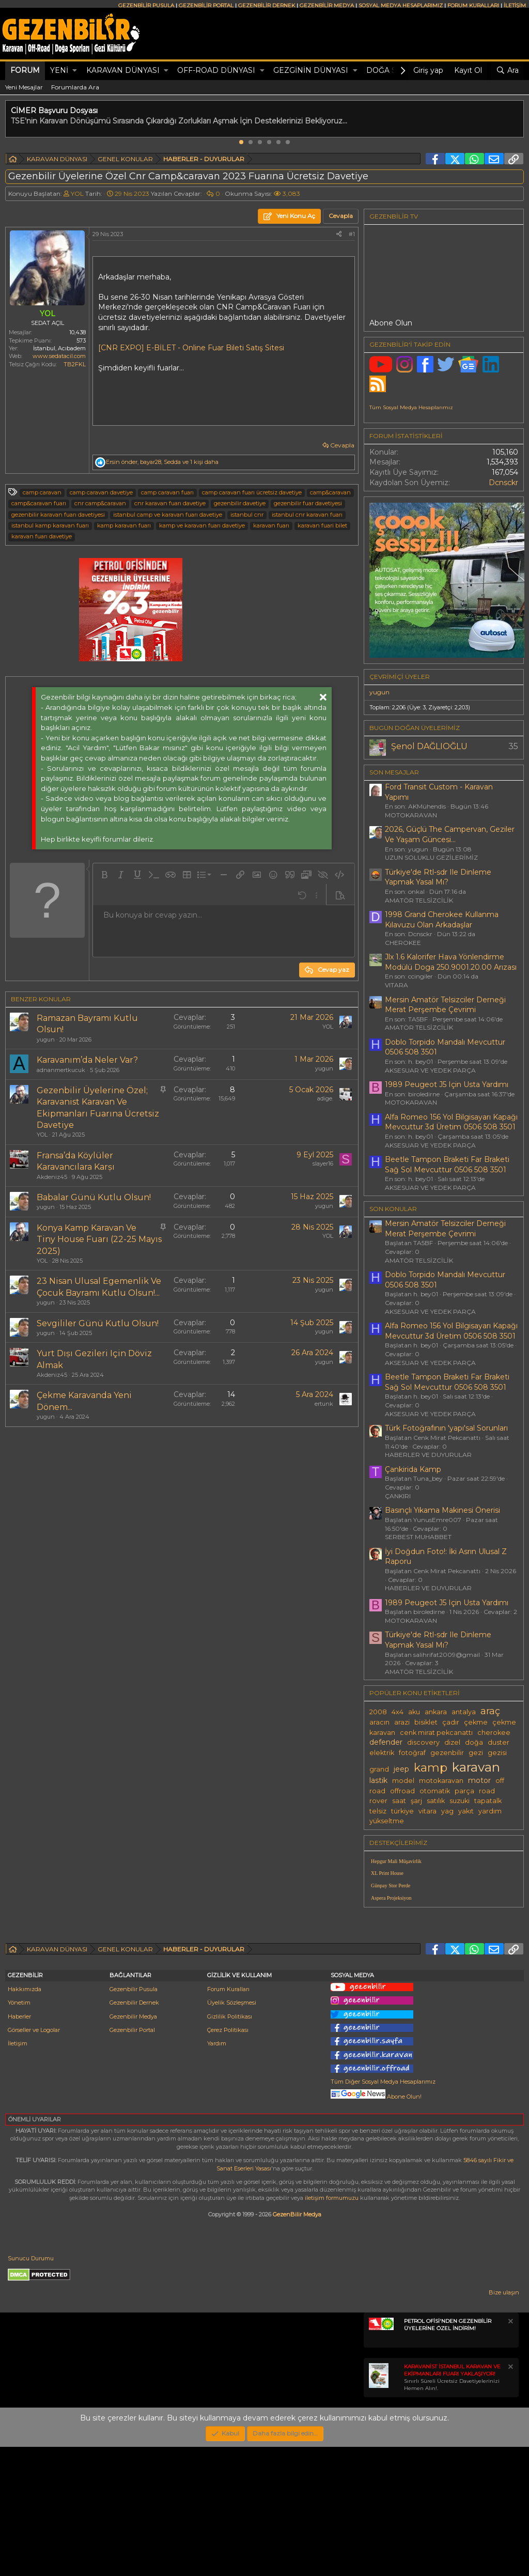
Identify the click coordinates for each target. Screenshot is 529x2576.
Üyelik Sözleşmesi (231, 2131)
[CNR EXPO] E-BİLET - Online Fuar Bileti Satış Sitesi (191, 347)
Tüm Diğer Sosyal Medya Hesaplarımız (383, 2210)
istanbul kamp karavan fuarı (50, 525)
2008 (378, 1712)
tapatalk (488, 1801)
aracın (379, 1722)
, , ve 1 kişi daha (162, 461)
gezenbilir (447, 1753)
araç (490, 1711)
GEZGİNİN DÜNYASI (310, 70)
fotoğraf (412, 1753)
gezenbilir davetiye (240, 503)
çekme (476, 1722)
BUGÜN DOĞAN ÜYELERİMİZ (414, 728)
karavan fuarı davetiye (41, 536)
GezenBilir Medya (297, 2343)
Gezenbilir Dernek (134, 2131)
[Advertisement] (444, 1987)
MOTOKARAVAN (411, 815)
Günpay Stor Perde (390, 1885)
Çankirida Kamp (413, 1469)
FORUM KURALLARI (473, 5)
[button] (75, 70)
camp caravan (42, 492)
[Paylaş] (339, 234)
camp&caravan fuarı (38, 503)
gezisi (497, 1753)
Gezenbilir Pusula (134, 2118)
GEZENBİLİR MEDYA (327, 5)
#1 (352, 234)
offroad (402, 1791)
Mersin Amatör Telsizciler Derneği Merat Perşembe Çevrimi (445, 1005)
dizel (452, 1742)
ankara (436, 1712)
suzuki (459, 1801)
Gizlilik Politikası (229, 2145)
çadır (450, 1722)
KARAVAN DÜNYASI (123, 70)
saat (399, 1801)
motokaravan (441, 1780)
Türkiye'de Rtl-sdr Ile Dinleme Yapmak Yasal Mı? (438, 877)
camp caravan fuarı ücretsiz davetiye (252, 492)
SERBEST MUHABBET (418, 1537)
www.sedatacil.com (59, 356)
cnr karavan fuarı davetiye (170, 503)
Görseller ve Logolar (34, 2159)
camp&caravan (330, 492)
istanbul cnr (246, 514)
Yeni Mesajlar (24, 87)
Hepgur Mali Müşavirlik (396, 1861)
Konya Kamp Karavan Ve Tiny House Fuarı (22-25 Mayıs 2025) (99, 1239)
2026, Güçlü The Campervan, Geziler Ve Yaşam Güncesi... (450, 834)
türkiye (402, 1811)
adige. (325, 1098)
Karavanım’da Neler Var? (87, 1060)
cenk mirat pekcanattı (436, 1732)
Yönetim (19, 2131)
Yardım (216, 2172)
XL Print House (387, 1873)
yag (447, 1811)
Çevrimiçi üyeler (399, 676)
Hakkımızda (24, 2118)
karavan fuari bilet (322, 525)
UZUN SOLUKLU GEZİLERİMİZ (431, 857)
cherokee (493, 1732)
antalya (464, 1712)
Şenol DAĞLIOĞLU (429, 746)
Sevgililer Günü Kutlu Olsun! (98, 1323)
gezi (476, 1753)
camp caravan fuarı (167, 492)
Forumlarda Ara (75, 87)
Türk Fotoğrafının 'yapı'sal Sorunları (446, 1428)
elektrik (381, 1753)
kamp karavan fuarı (124, 525)
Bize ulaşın (504, 2421)
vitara (427, 1811)
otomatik (434, 1791)
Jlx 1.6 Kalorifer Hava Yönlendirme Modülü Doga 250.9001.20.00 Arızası (451, 962)
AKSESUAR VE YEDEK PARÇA (430, 1070)
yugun (46, 1039)
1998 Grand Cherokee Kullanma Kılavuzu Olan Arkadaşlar (442, 919)
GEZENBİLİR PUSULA (146, 5)
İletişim (17, 2172)
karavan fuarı (271, 525)
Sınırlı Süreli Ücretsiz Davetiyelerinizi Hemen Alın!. (452, 2506)
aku (414, 1712)
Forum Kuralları (228, 2118)
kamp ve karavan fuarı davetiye (202, 525)
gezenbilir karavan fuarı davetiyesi (58, 514)
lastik (378, 1780)
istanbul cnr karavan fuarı (307, 514)
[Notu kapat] (510, 2452)
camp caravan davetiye (101, 492)
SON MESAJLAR (394, 772)
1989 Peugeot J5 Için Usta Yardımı (446, 1084)
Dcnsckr (503, 482)
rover (378, 1801)
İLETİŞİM (515, 5)
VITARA (396, 985)
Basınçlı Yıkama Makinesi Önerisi (442, 1510)
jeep (401, 1769)
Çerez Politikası (227, 2159)
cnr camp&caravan (100, 503)
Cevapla (342, 445)
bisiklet (426, 1722)
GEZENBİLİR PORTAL (206, 5)
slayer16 (323, 1163)
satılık (436, 1801)
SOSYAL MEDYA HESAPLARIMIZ (401, 5)
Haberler (19, 2145)
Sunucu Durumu (31, 2387)
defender (385, 1742)
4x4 (397, 1712)
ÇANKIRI (398, 1496)
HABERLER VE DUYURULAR (428, 1454)
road (487, 1791)
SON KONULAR (393, 1209)
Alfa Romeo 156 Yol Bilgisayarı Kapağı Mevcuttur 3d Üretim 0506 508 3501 (451, 1122)
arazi (402, 1722)
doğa (474, 1742)
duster (498, 1742)
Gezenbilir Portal (132, 2159)
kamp (430, 1767)
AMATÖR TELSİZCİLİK (419, 900)
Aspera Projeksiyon (391, 1898)
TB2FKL (75, 364)
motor (479, 1780)
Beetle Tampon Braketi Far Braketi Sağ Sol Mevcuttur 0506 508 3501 (447, 1164)
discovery (423, 1742)
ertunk (324, 1403)
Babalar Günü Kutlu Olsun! (94, 1197)
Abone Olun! (376, 2225)
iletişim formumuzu (332, 2327)
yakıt (466, 1811)
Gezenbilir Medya (133, 2145)
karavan (476, 1767)
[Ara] (507, 70)
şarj (416, 1801)
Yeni (59, 70)
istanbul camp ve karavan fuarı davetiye (167, 514)
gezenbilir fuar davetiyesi (308, 503)
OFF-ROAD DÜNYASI (216, 70)
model (403, 1780)
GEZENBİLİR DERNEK (266, 5)
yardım (490, 1811)
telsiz (377, 1811)
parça (464, 1791)
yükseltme (386, 1821)
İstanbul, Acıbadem (59, 348)
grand (379, 1769)
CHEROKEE (403, 942)
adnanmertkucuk (61, 1070)
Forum (25, 70)
